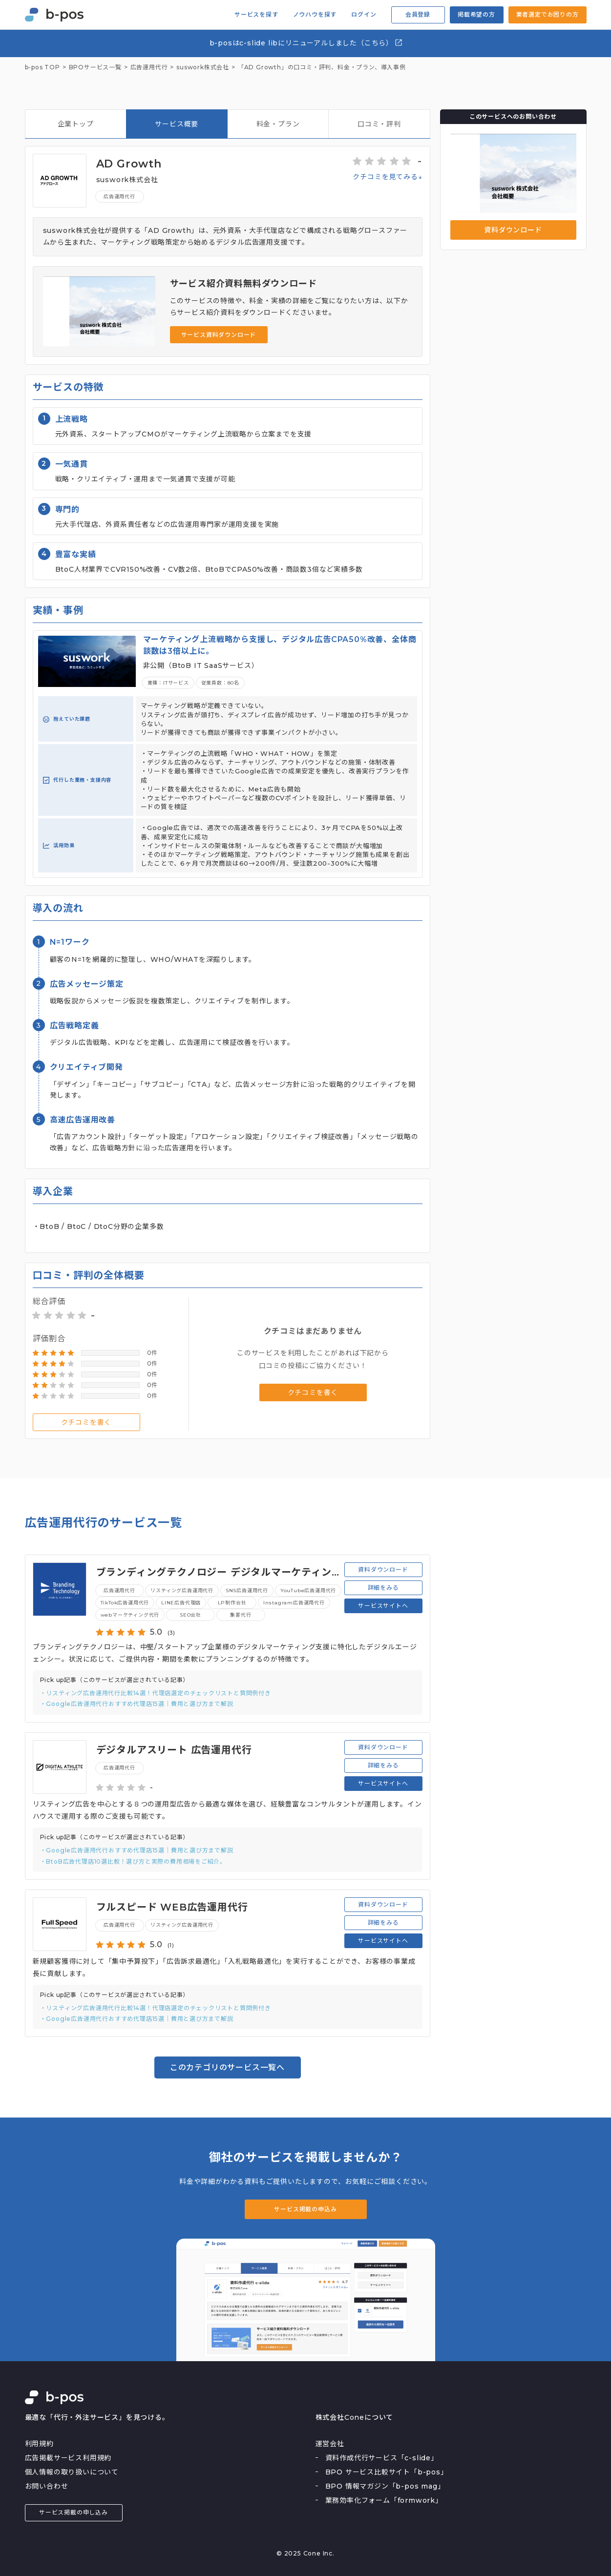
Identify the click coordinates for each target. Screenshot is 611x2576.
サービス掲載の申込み (305, 2209)
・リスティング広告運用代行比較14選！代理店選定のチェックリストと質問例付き (155, 1693)
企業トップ (76, 124)
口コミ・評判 (379, 124)
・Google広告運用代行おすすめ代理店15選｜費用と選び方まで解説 (136, 1703)
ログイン (363, 15)
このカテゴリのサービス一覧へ (227, 2067)
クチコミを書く (86, 1422)
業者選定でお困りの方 (547, 14)
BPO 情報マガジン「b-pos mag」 (385, 2486)
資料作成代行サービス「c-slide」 (381, 2457)
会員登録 (417, 14)
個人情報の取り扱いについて (72, 2472)
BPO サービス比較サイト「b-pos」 (386, 2472)
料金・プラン (278, 124)
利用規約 (39, 2443)
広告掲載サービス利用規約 (68, 2457)
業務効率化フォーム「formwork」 (383, 2500)
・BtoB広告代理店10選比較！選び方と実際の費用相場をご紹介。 (133, 1861)
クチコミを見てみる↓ (387, 176)
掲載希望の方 (476, 14)
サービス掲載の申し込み (73, 2512)
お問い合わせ (46, 2486)
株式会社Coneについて (355, 2417)
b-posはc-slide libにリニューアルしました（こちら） (306, 42)
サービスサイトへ (383, 1605)
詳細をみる (383, 1587)
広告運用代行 (119, 196)
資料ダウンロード (513, 230)
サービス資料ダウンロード (218, 334)
